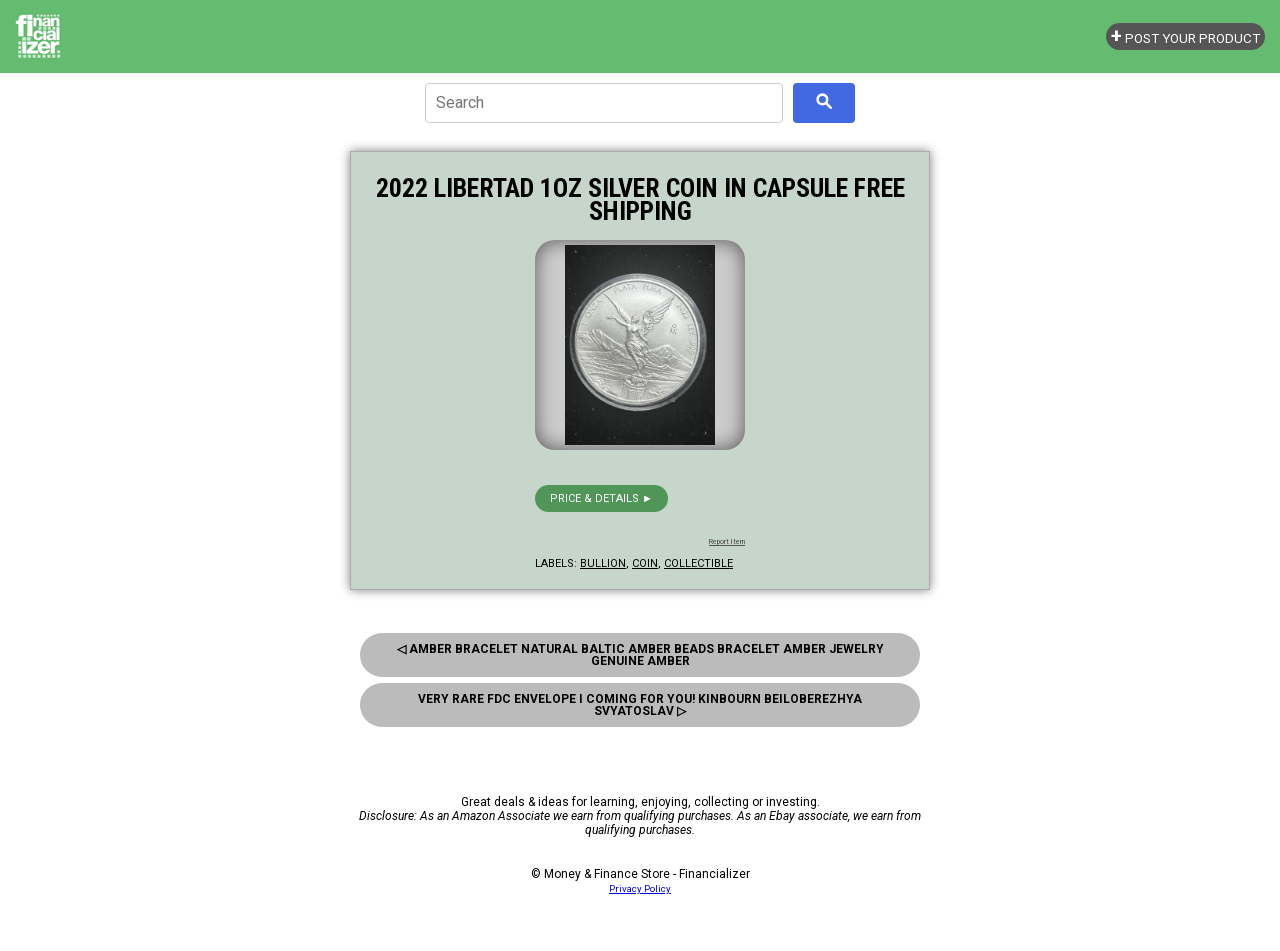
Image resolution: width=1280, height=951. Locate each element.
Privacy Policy (640, 888)
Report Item (727, 542)
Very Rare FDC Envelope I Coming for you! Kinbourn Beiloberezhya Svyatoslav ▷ (640, 705)
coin (645, 563)
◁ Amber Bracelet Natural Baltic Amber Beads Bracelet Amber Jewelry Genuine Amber (640, 655)
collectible (698, 563)
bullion (603, 563)
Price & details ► (601, 498)
